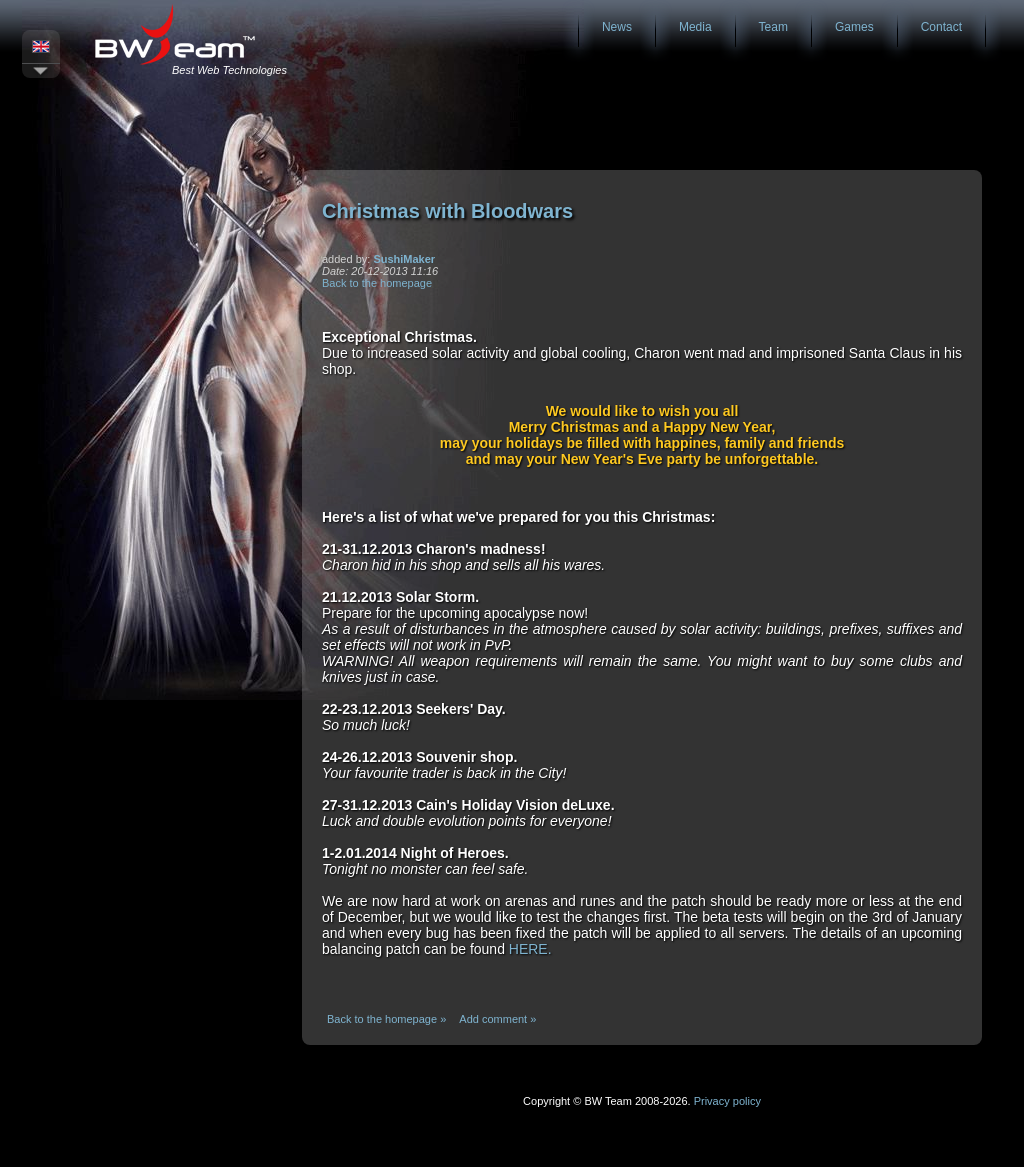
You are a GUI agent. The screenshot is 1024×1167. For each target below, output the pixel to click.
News (617, 27)
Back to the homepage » (386, 1019)
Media (695, 27)
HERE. (530, 949)
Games (854, 27)
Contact (941, 27)
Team (773, 27)
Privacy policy (727, 1101)
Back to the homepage (377, 283)
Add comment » (497, 1019)
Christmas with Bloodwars (447, 211)
